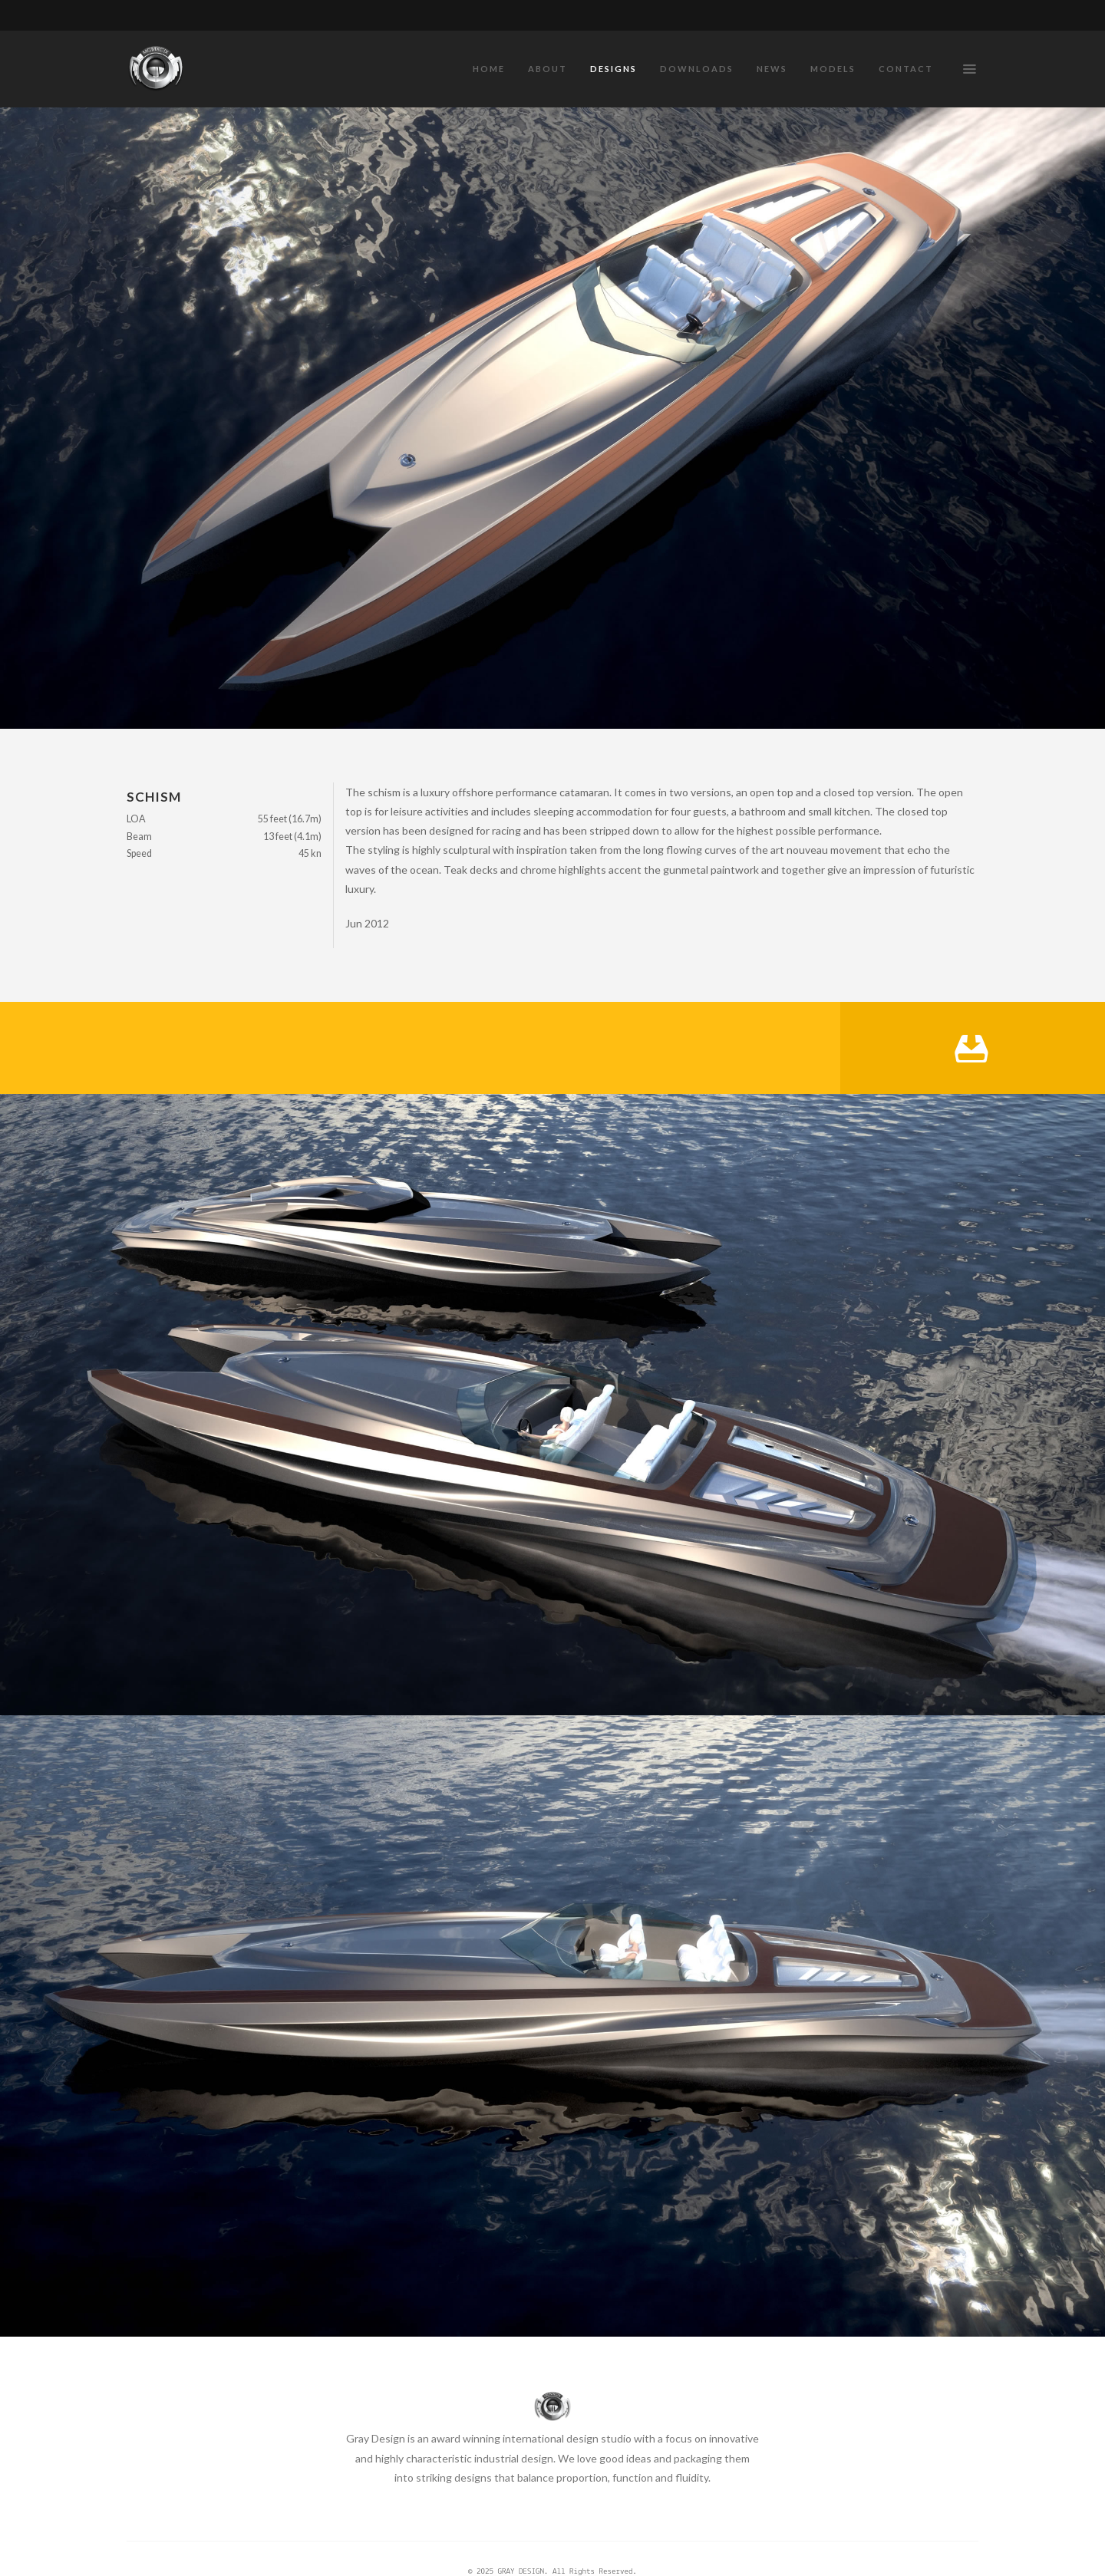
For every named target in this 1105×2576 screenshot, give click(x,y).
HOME (489, 69)
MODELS (833, 69)
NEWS (772, 69)
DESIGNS (613, 69)
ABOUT (547, 69)
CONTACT (906, 69)
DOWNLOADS (697, 69)
